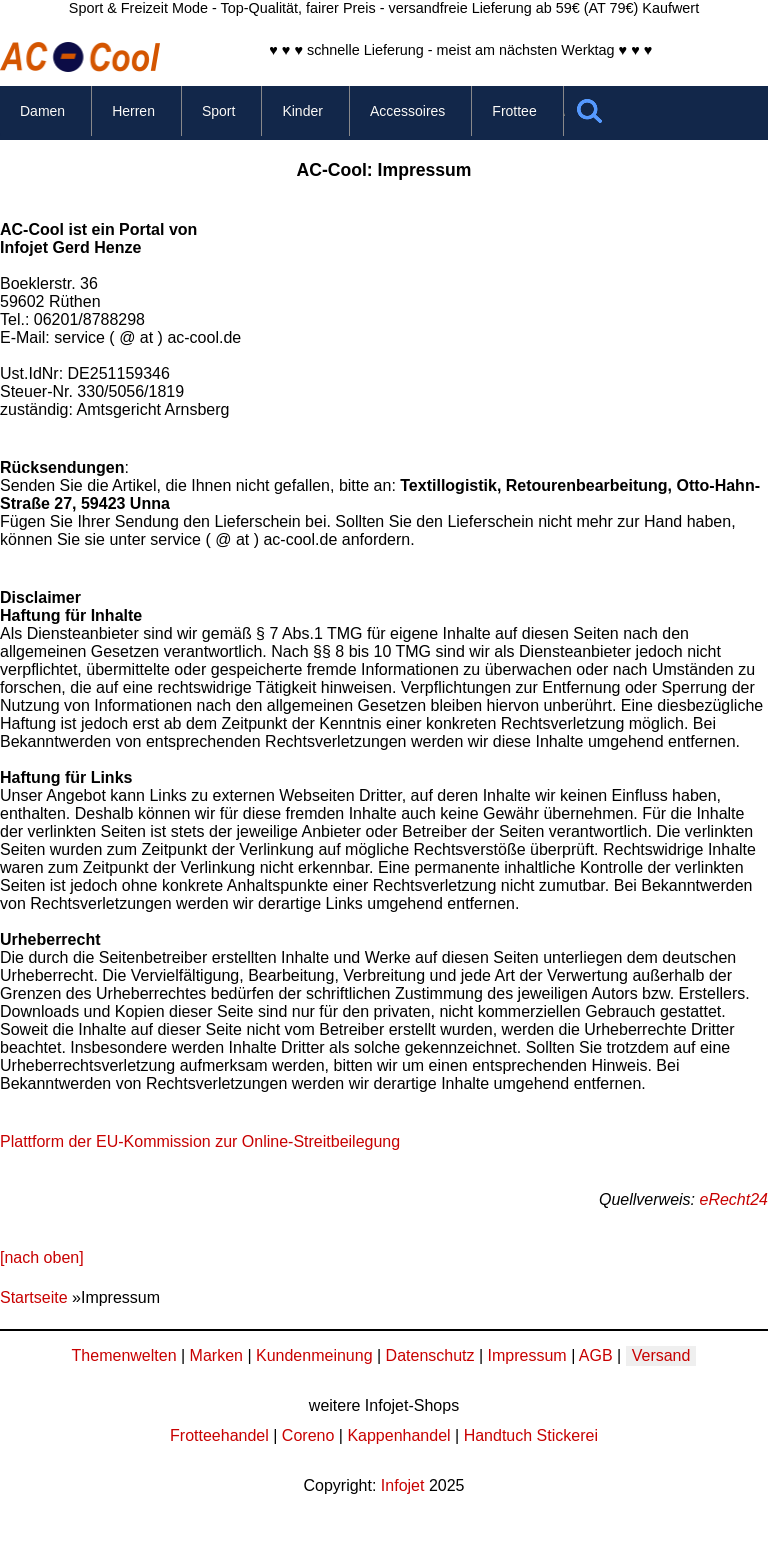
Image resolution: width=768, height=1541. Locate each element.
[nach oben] (42, 1257)
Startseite (34, 1297)
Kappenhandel (398, 1435)
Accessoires (407, 111)
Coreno (308, 1435)
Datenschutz (430, 1355)
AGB (596, 1355)
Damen (42, 111)
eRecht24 (734, 1199)
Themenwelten (124, 1355)
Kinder (302, 111)
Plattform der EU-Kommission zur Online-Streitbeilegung (200, 1141)
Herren (133, 111)
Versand (661, 1355)
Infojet (403, 1485)
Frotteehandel (219, 1435)
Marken (216, 1355)
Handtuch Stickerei (531, 1435)
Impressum (527, 1355)
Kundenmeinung (314, 1355)
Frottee (514, 111)
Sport (218, 111)
